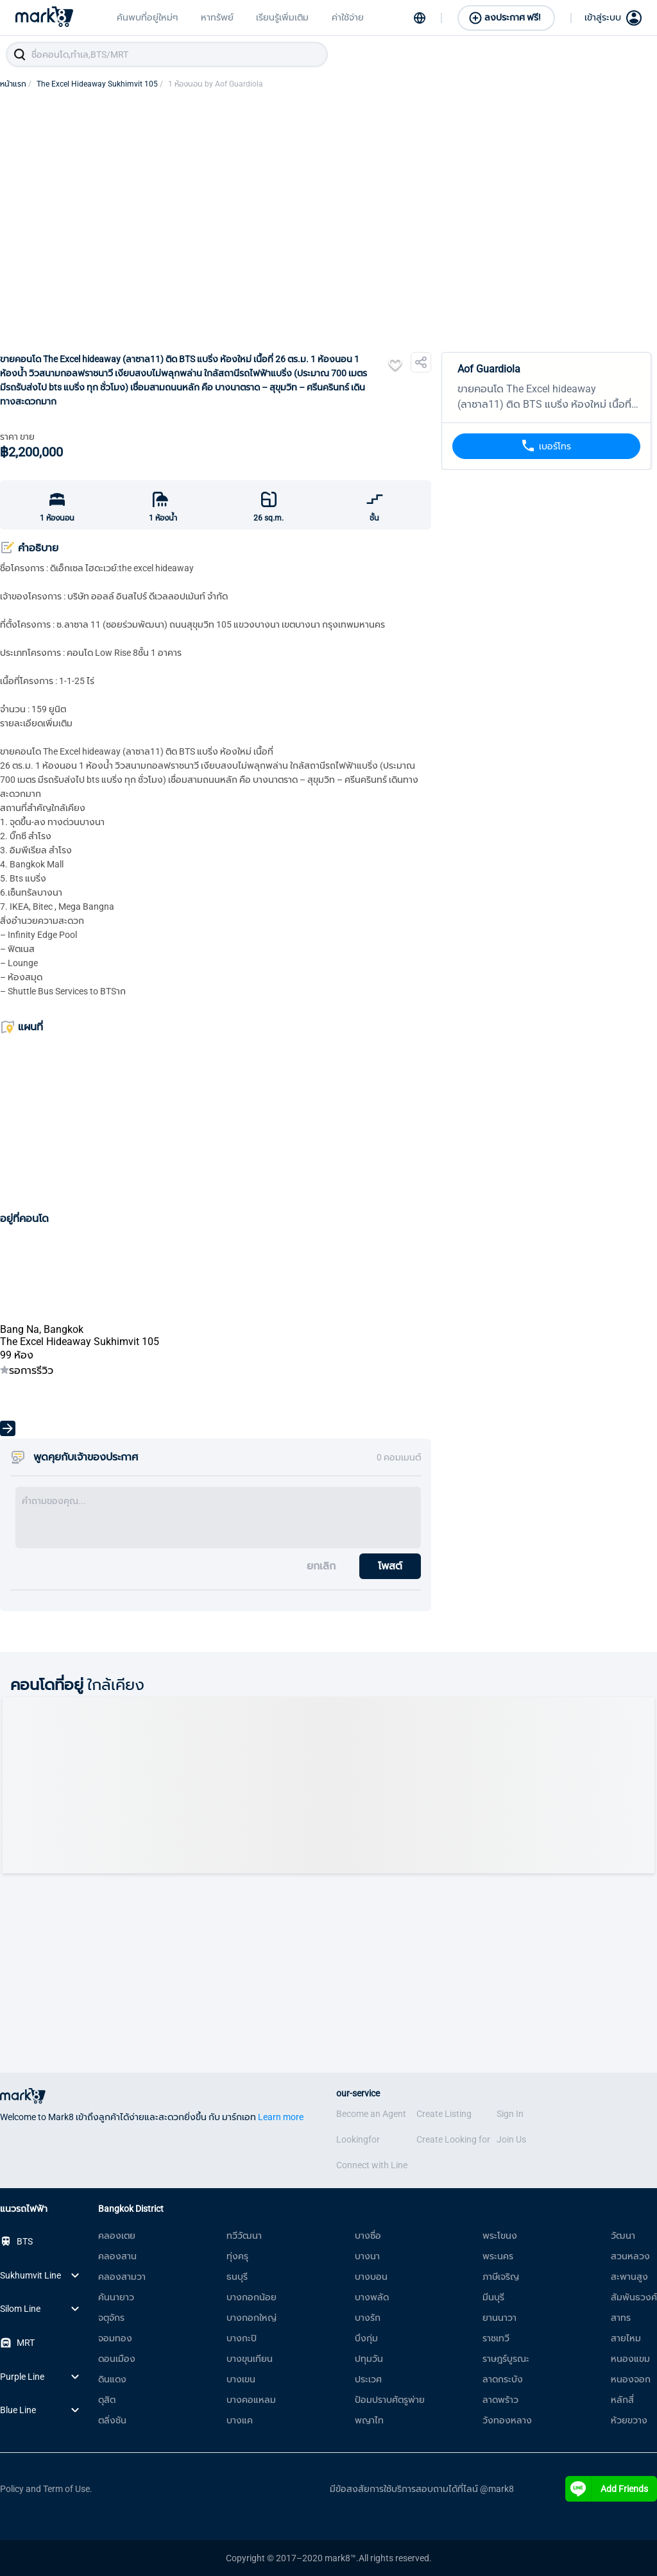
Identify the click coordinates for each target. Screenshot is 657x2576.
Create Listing (444, 2114)
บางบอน (371, 2276)
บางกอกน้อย (251, 2297)
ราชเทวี (495, 2338)
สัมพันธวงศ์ (634, 2297)
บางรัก (367, 2318)
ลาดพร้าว (500, 2400)
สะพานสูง (629, 2276)
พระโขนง (499, 2235)
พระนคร (497, 2256)
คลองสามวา (122, 2276)
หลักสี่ (622, 2400)
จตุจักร (111, 2318)
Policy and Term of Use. (46, 2489)
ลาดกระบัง (502, 2379)
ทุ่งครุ (237, 2256)
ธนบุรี (237, 2276)
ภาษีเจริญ (500, 2276)
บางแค (239, 2420)
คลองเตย (116, 2235)
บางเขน (240, 2379)
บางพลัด (372, 2297)
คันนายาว (116, 2297)
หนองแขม (630, 2359)
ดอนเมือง (116, 2359)
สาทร (621, 2318)
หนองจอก (631, 2379)
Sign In (510, 2114)
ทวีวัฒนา (244, 2235)
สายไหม (626, 2338)
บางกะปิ (241, 2338)
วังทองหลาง (507, 2420)
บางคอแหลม (251, 2400)
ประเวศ (368, 2379)
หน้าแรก (15, 83)
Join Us (511, 2139)
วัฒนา (623, 2235)
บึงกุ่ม (366, 2338)
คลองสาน (117, 2256)
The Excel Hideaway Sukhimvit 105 (100, 83)
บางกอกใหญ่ (251, 2318)
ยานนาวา (499, 2318)
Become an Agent (371, 2114)
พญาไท (369, 2420)
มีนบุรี (493, 2297)
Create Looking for (453, 2139)
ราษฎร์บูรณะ (505, 2359)
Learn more (280, 2117)
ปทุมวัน (369, 2359)
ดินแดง (112, 2379)
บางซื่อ (368, 2235)
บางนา (367, 2256)
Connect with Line (371, 2165)
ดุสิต (106, 2400)
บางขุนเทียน (249, 2359)
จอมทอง (115, 2338)
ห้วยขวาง (629, 2420)
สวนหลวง (630, 2256)
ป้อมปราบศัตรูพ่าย (390, 2400)
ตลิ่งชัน (112, 2420)
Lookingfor (358, 2139)
